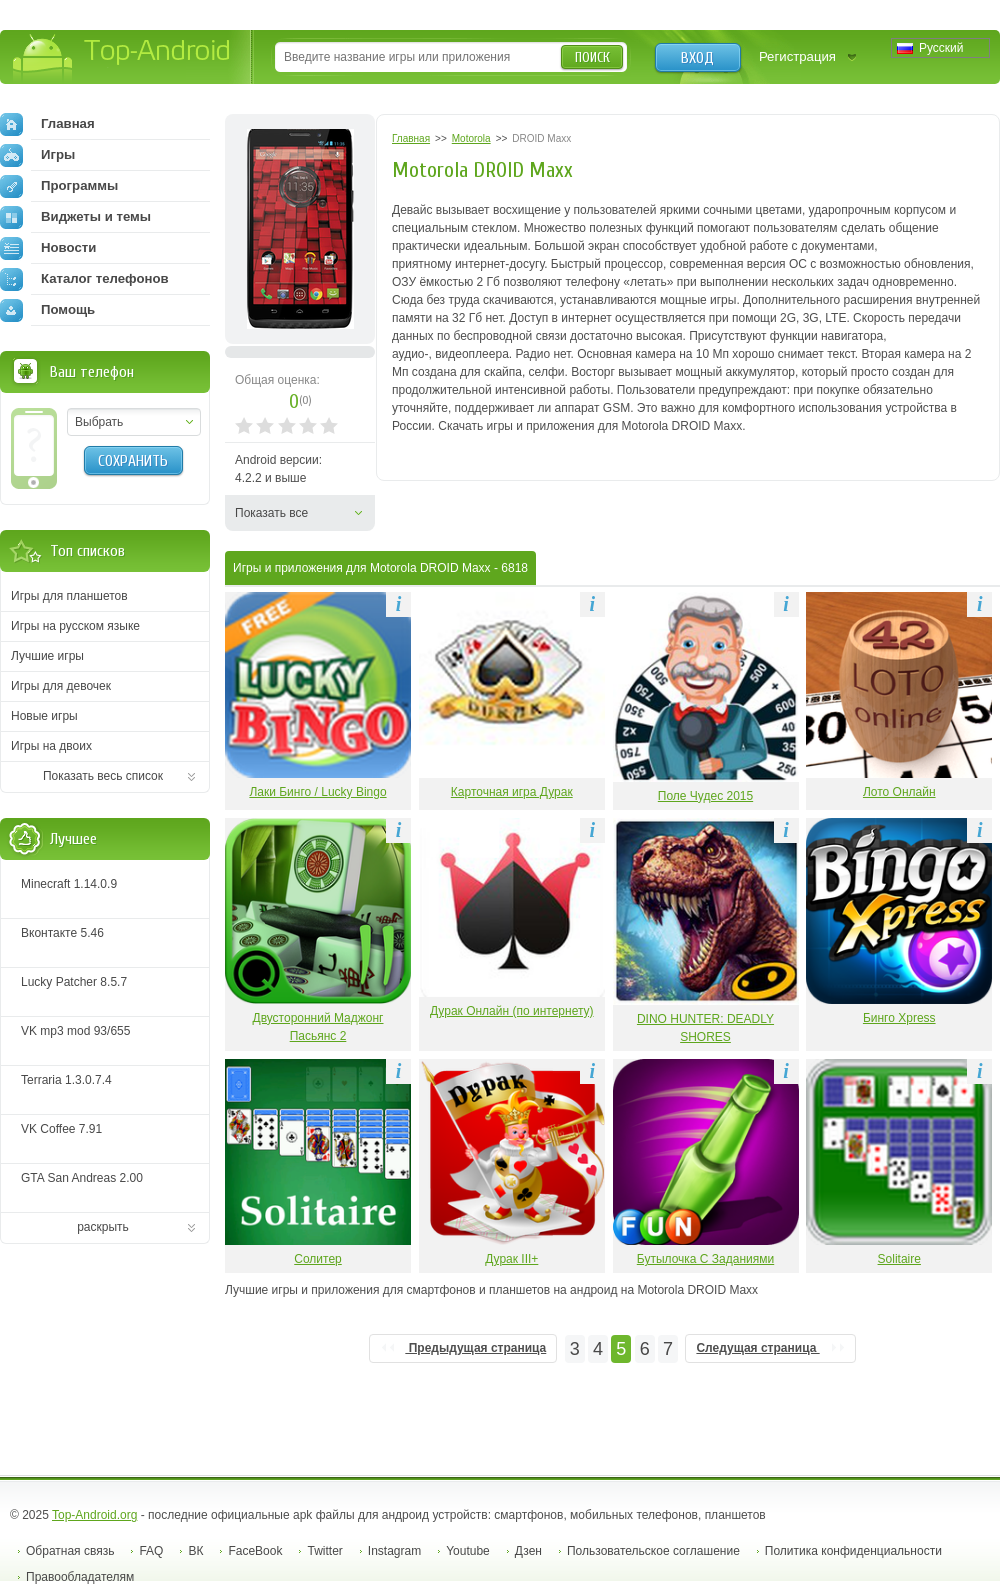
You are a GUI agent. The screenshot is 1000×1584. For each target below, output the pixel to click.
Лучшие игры (47, 656)
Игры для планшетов (69, 596)
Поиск (592, 57)
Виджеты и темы (75, 217)
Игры (37, 155)
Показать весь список (103, 776)
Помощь (47, 310)
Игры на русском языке (75, 626)
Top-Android (122, 58)
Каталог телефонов (84, 279)
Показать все (271, 513)
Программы (59, 186)
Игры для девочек (61, 686)
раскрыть (103, 1227)
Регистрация (797, 56)
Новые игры (44, 716)
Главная (47, 124)
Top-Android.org (94, 1515)
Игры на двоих (51, 746)
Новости (48, 248)
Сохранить (133, 461)
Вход (697, 58)
